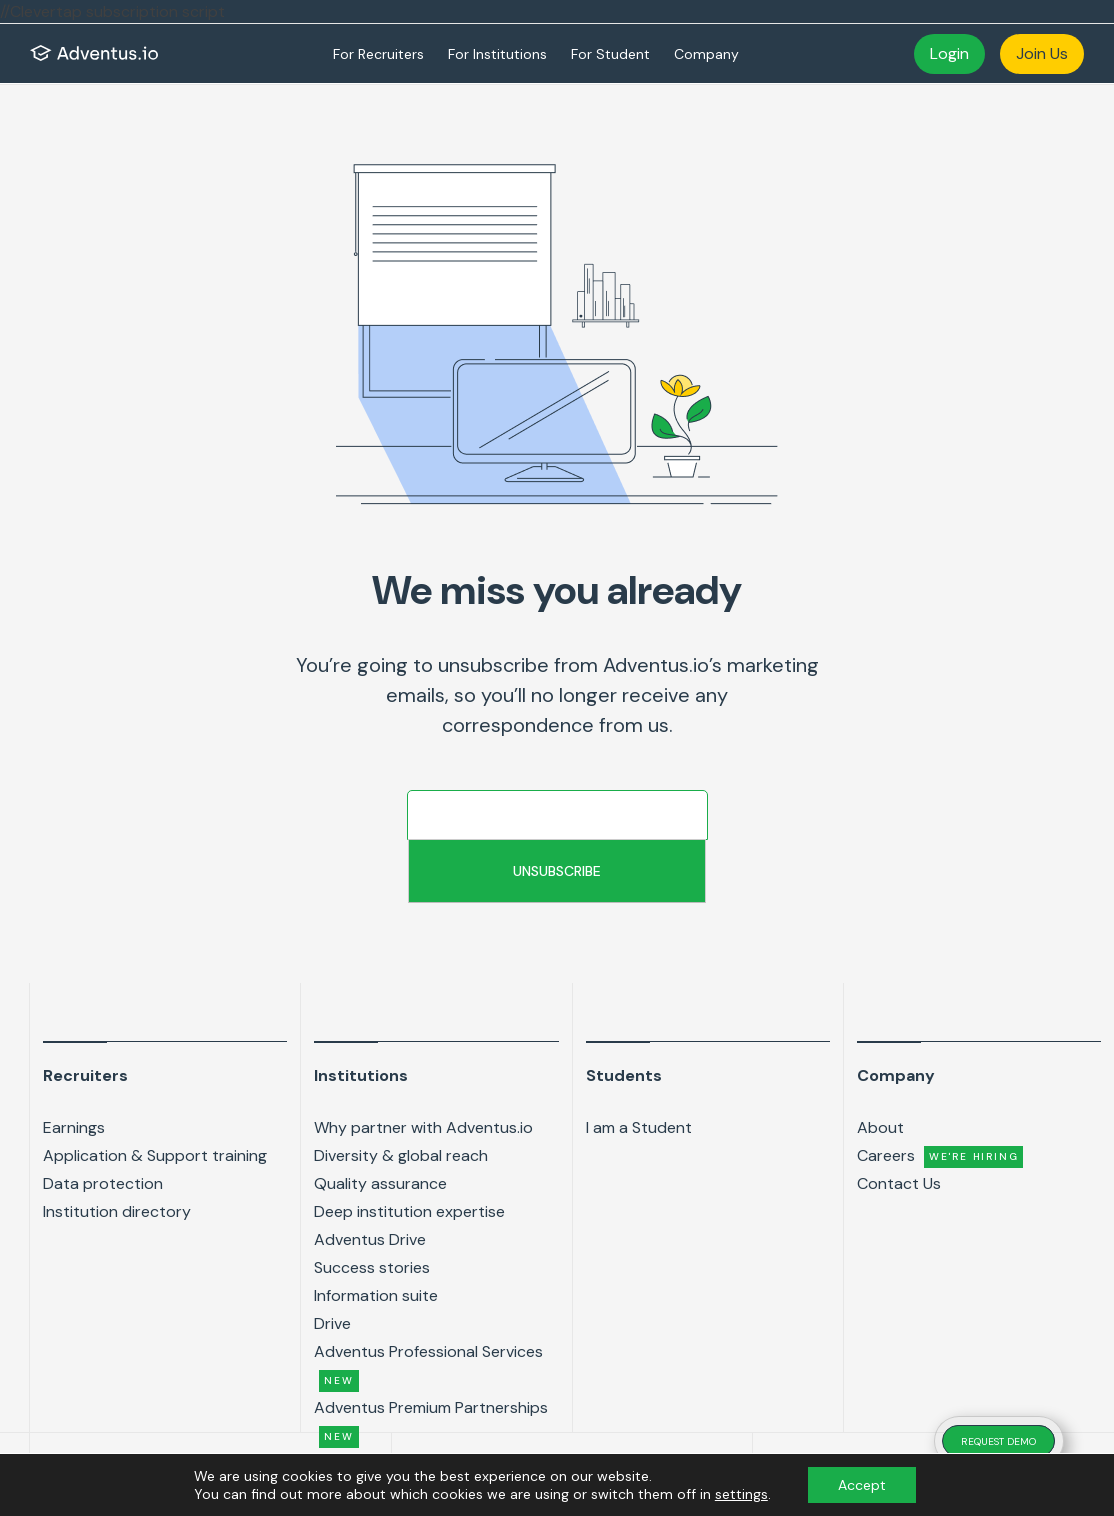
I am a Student (639, 1127)
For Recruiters (378, 54)
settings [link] (741, 1494)
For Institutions (497, 54)
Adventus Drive (370, 1239)
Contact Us (899, 1183)
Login (949, 53)
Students (624, 1075)
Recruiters (85, 1075)
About (880, 1127)
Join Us (1042, 53)
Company (706, 54)
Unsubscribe (557, 871)
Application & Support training (155, 1155)
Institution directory (117, 1211)
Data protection (103, 1183)
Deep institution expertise (409, 1211)
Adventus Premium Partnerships (431, 1422)
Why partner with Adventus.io (423, 1127)
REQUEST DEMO (998, 1441)
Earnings (74, 1127)
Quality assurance (380, 1183)
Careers (940, 1156)
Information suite (376, 1295)
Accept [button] (862, 1485)
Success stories (372, 1267)
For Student (610, 54)
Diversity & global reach (401, 1155)
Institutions (361, 1075)
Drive (332, 1323)
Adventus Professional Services (428, 1366)
